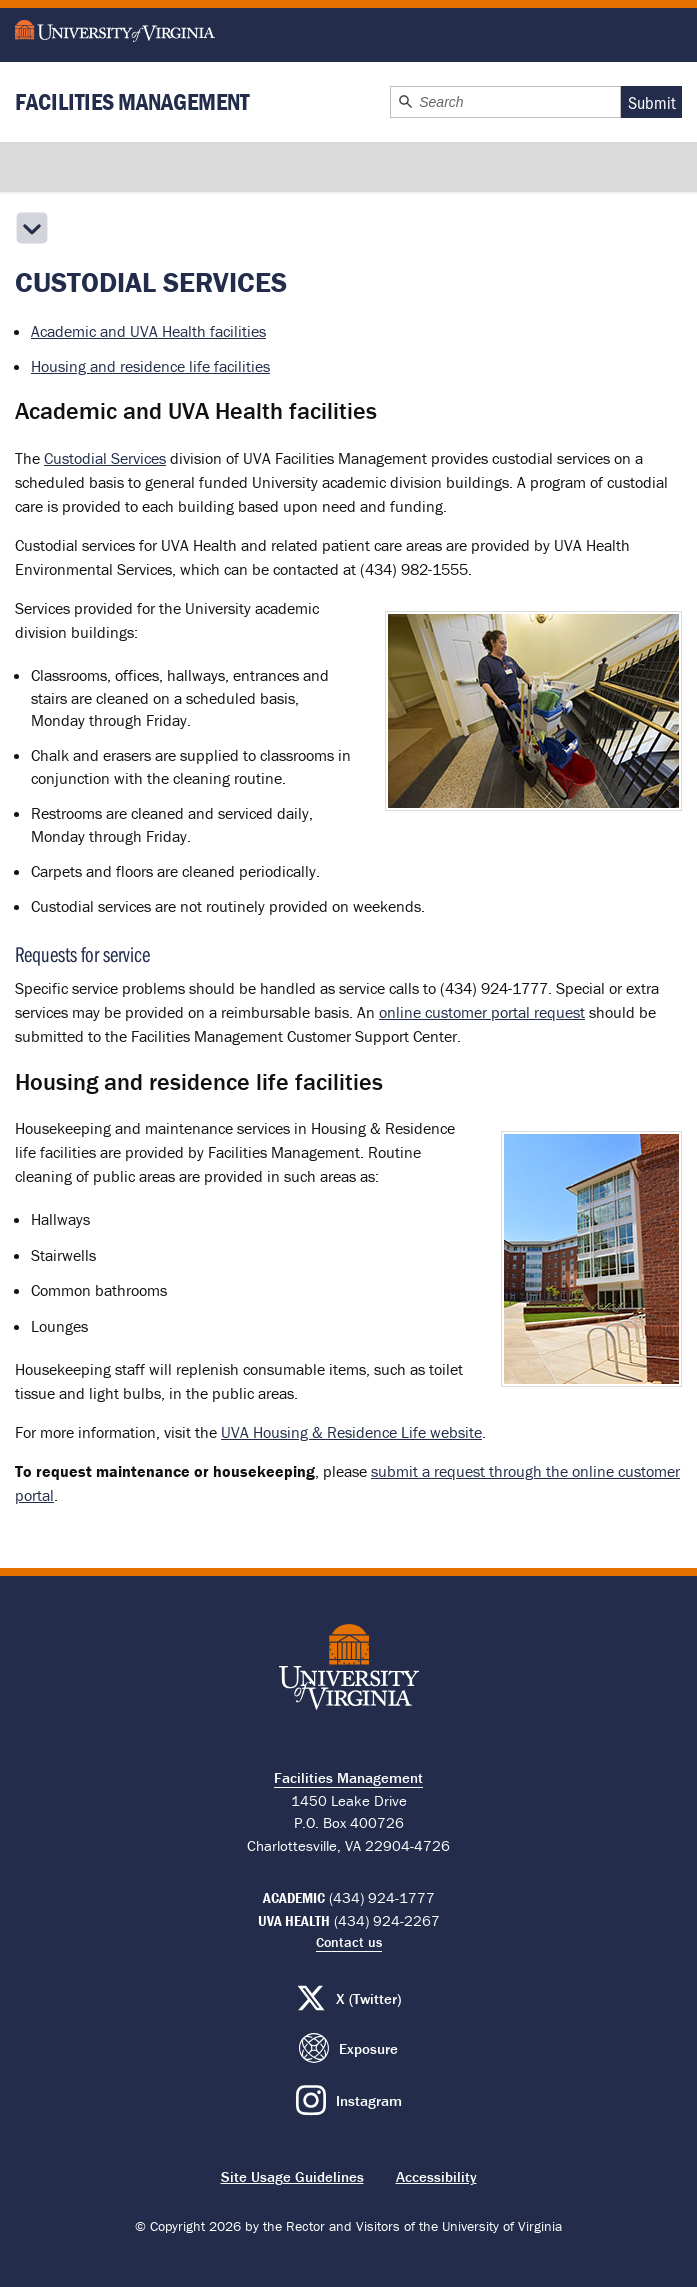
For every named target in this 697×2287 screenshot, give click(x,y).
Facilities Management (132, 101)
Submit (652, 102)
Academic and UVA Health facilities (148, 331)
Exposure (368, 2048)
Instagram (369, 2100)
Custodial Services (105, 458)
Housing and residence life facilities (150, 366)
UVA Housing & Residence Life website (351, 1432)
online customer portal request (482, 1012)
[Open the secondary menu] (32, 228)
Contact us (349, 1942)
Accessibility (436, 2176)
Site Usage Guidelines (292, 2176)
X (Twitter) (368, 1998)
